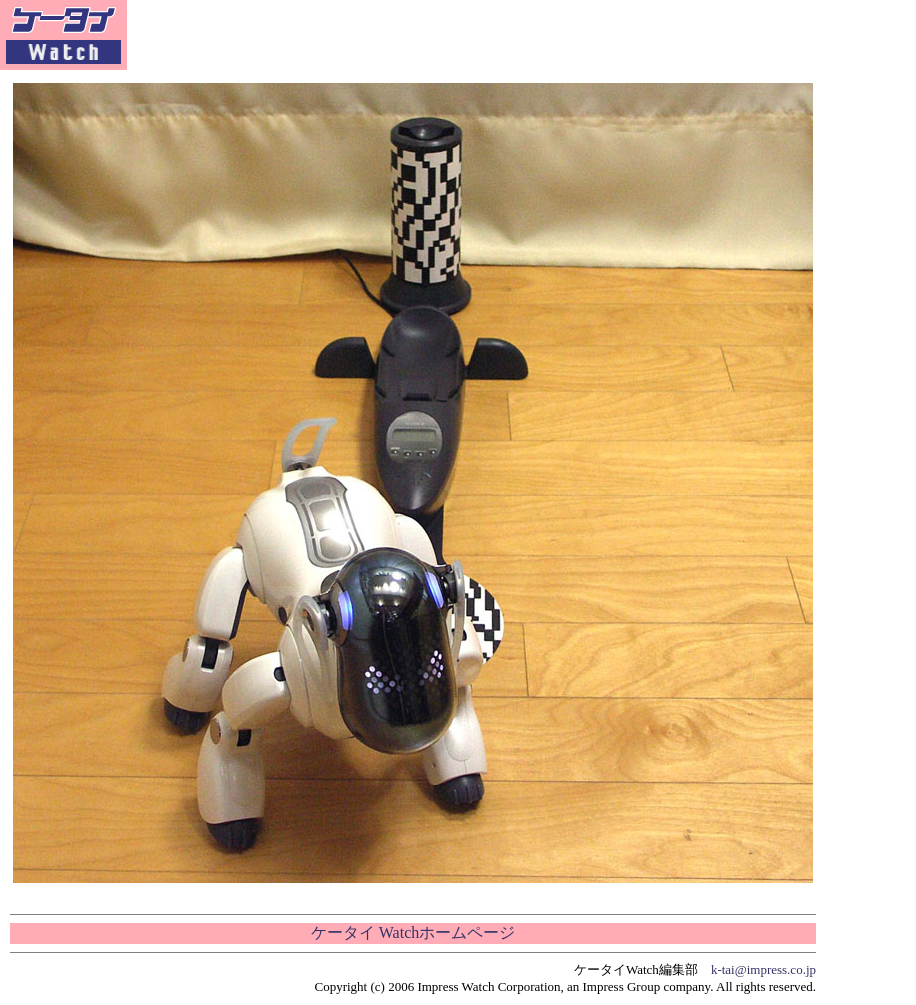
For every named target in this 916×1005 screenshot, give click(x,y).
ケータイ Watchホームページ (413, 932)
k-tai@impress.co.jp (763, 969)
